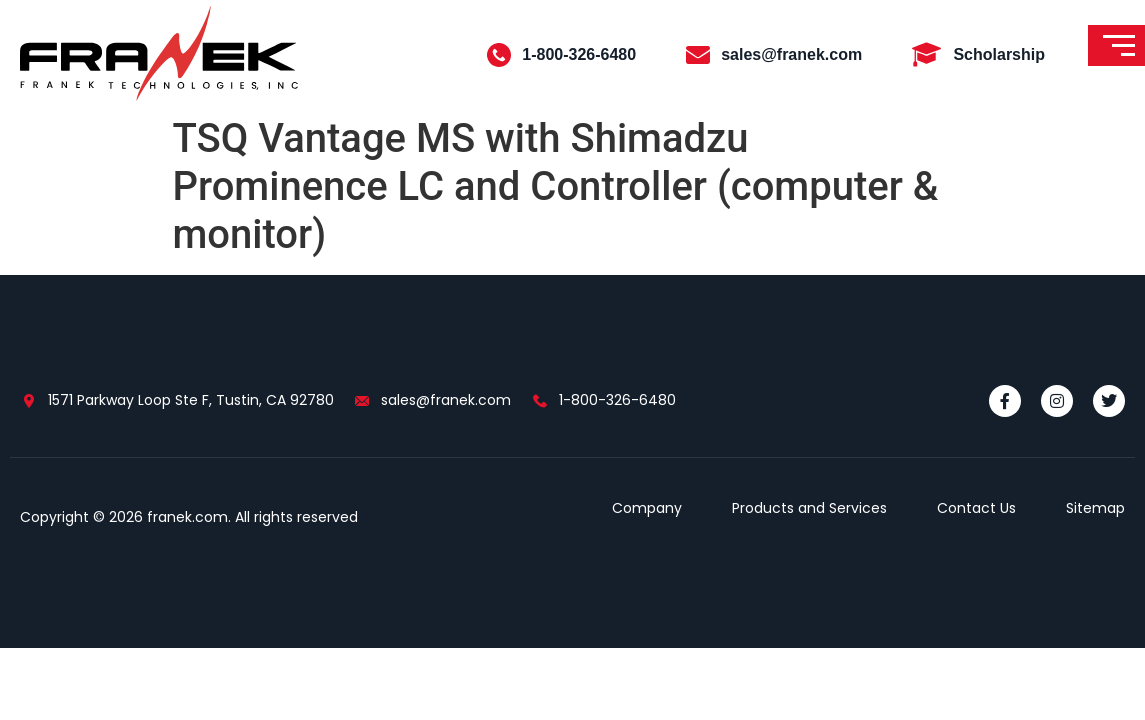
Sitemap (1095, 508)
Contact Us (976, 508)
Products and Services (809, 508)
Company (647, 508)
